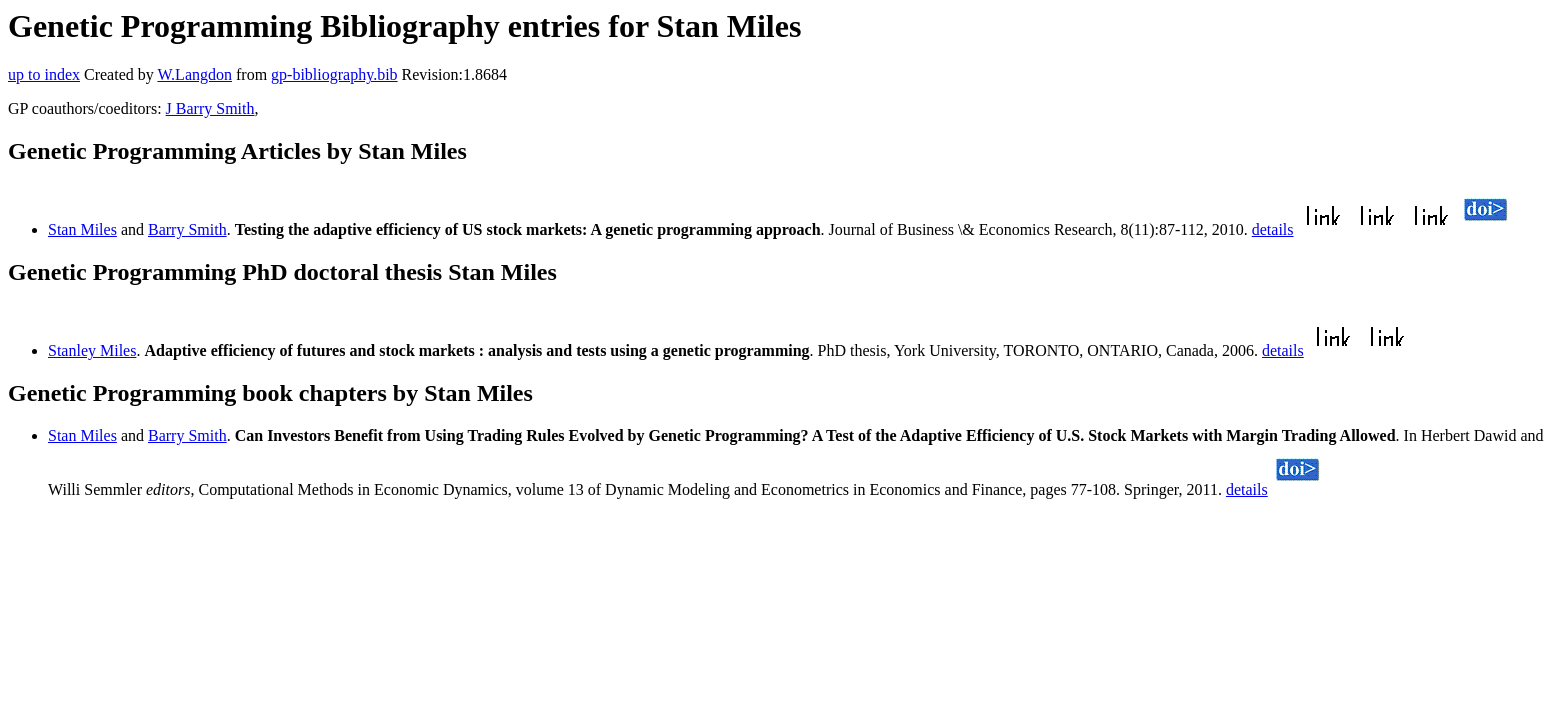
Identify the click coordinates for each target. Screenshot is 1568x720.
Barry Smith (187, 229)
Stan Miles (82, 229)
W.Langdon (194, 74)
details (1273, 229)
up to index (44, 74)
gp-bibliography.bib (334, 74)
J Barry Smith (210, 108)
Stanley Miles (92, 350)
